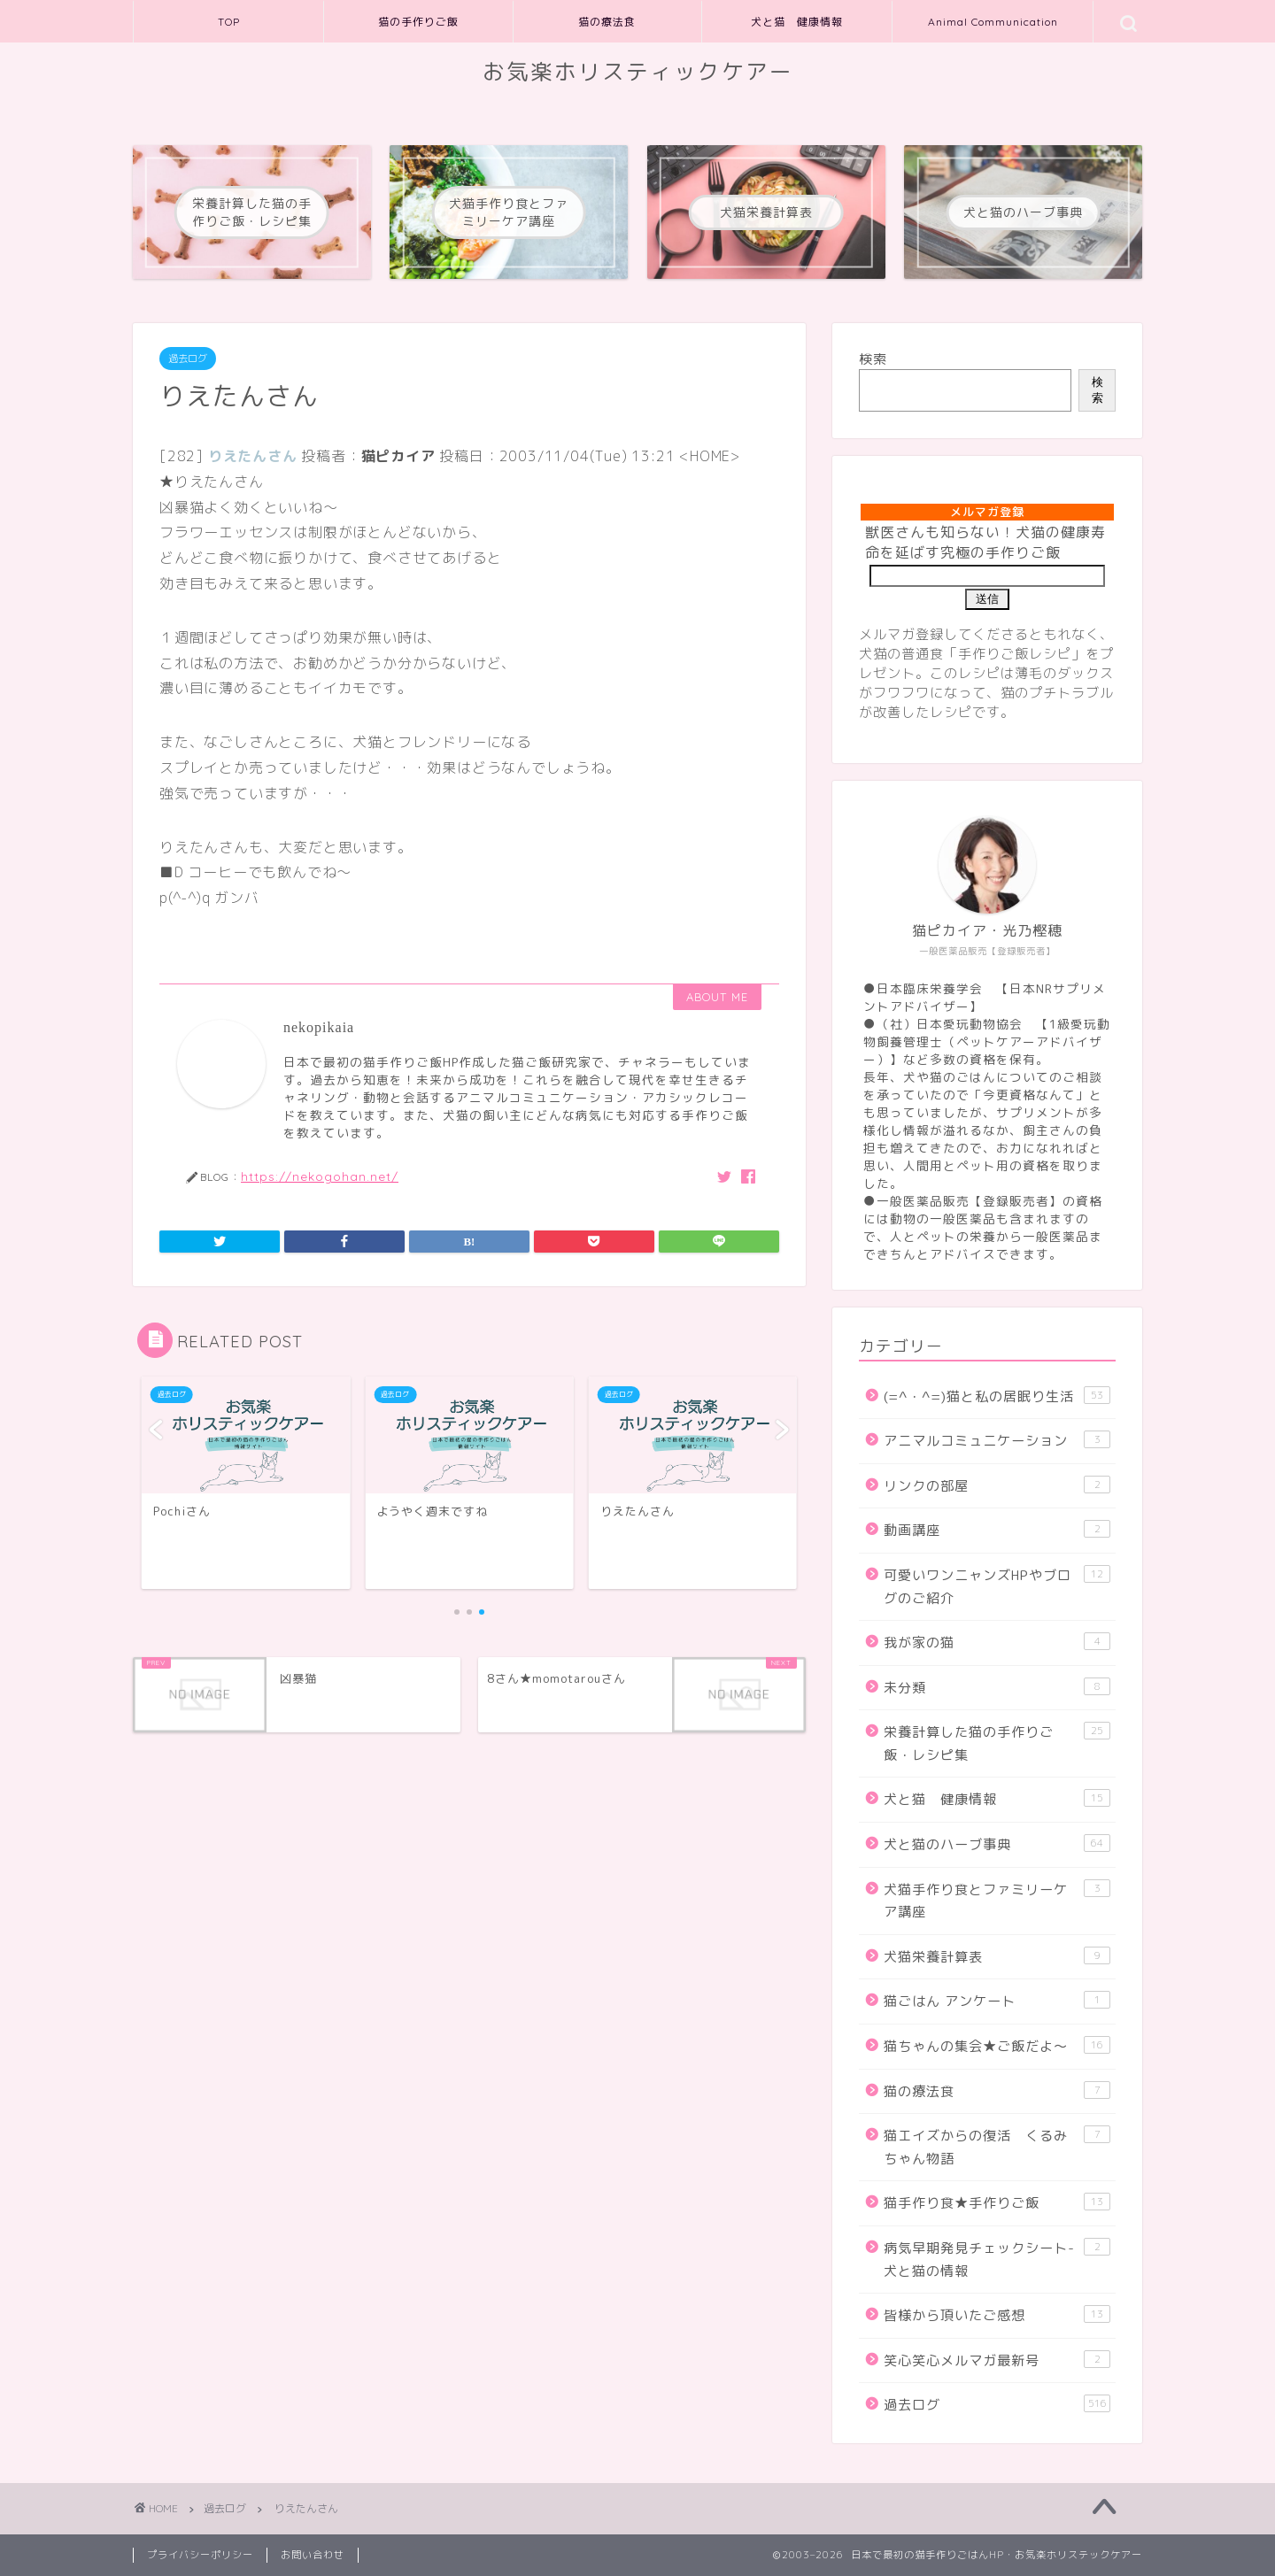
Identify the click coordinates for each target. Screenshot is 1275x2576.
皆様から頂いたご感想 (997, 2315)
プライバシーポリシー (200, 2555)
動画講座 (997, 1529)
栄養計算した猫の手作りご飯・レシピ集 (997, 1743)
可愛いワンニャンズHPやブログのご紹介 (997, 1586)
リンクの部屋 (997, 1485)
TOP (229, 21)
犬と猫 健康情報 (797, 21)
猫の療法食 (607, 21)
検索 (873, 359)
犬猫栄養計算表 (997, 1956)
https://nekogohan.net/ (319, 1176)
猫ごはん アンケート (997, 2000)
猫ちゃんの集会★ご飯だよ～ (997, 2045)
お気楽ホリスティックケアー (638, 71)
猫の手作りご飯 (418, 21)
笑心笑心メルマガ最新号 (997, 2360)
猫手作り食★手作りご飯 (997, 2202)
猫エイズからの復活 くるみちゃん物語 (997, 2146)
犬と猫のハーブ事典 (997, 1844)
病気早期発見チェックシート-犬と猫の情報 (997, 2259)
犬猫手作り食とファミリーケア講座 (997, 1900)
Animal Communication (993, 21)
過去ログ (187, 358)
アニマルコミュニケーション (997, 1440)
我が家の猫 (997, 1642)
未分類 (997, 1687)
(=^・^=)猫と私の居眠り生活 (997, 1396)
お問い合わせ (312, 2555)
